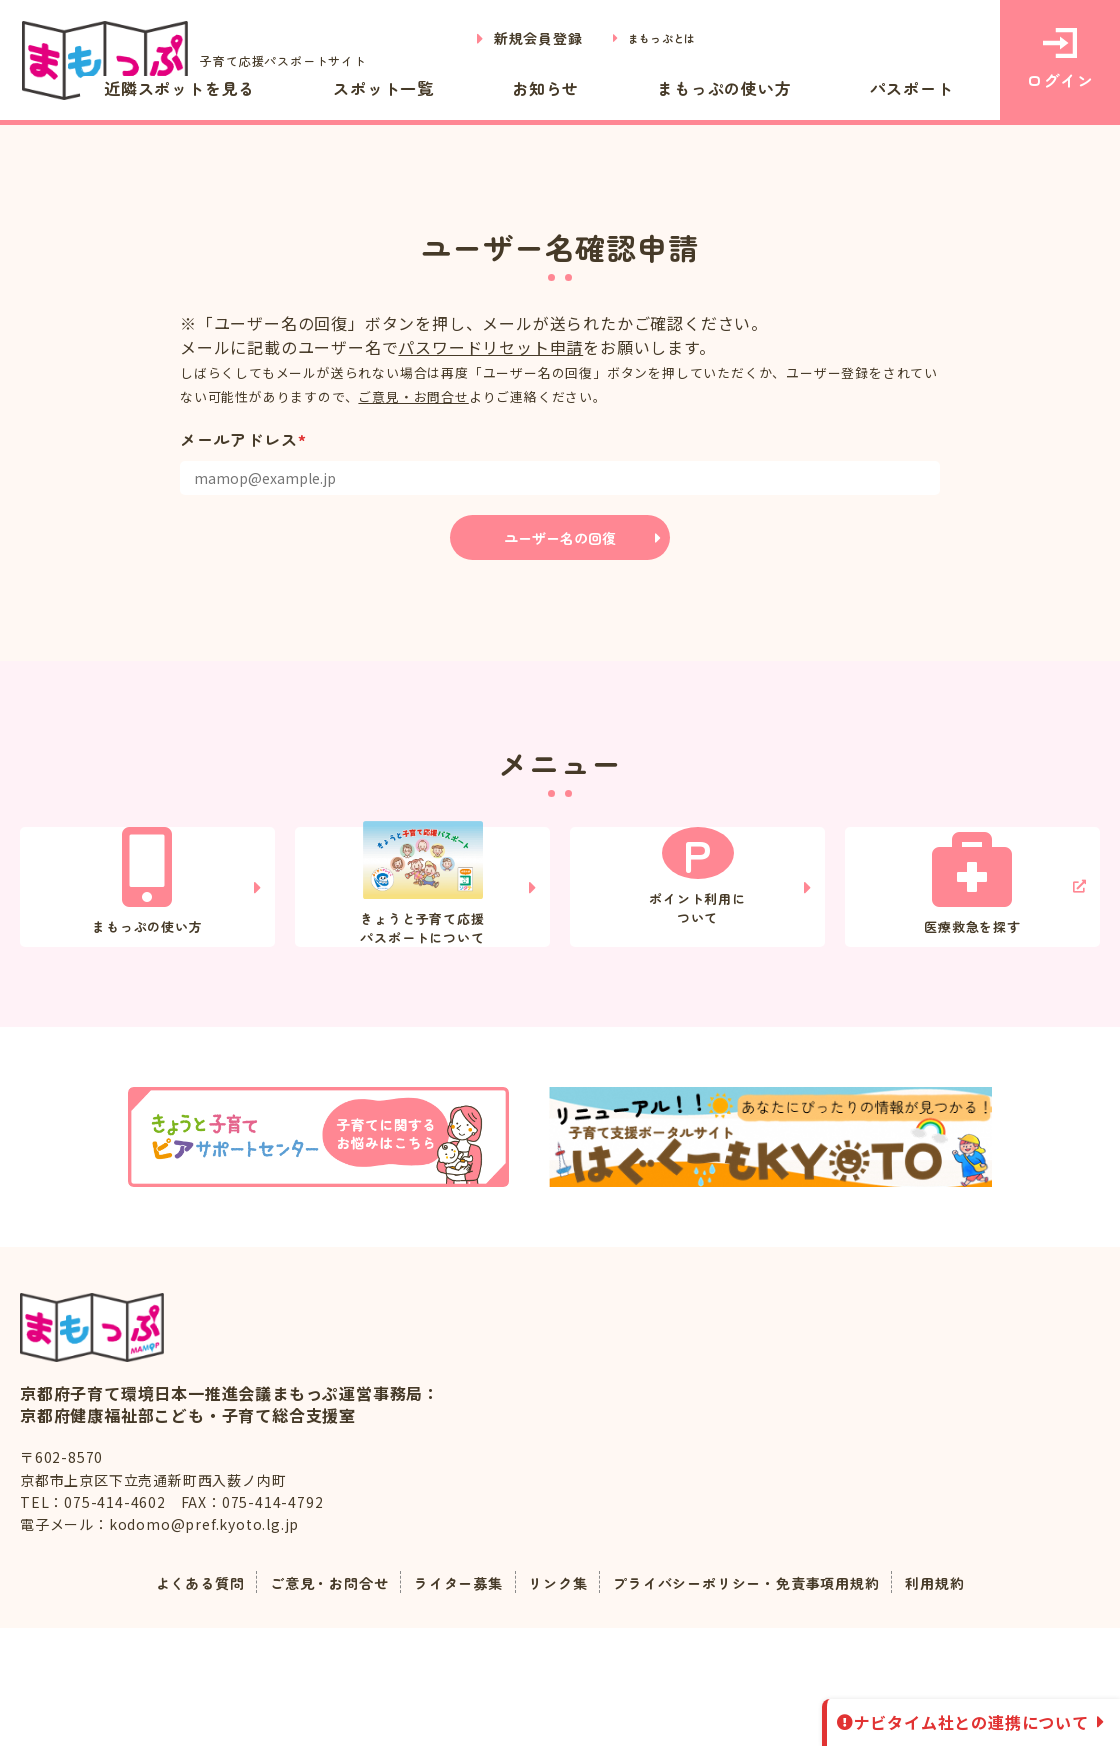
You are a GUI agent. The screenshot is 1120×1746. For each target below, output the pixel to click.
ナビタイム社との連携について (971, 1722)
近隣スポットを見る (368, 88)
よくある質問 (160, 1700)
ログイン (1059, 60)
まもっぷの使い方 (787, 88)
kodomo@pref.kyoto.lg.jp (204, 1642)
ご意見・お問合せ (413, 396)
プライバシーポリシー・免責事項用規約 (766, 1700)
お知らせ (650, 88)
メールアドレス (243, 439)
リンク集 (555, 1700)
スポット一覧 (531, 88)
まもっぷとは (650, 38)
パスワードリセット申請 (490, 347)
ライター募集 (446, 1700)
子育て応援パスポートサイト (208, 60)
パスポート (933, 88)
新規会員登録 (515, 38)
